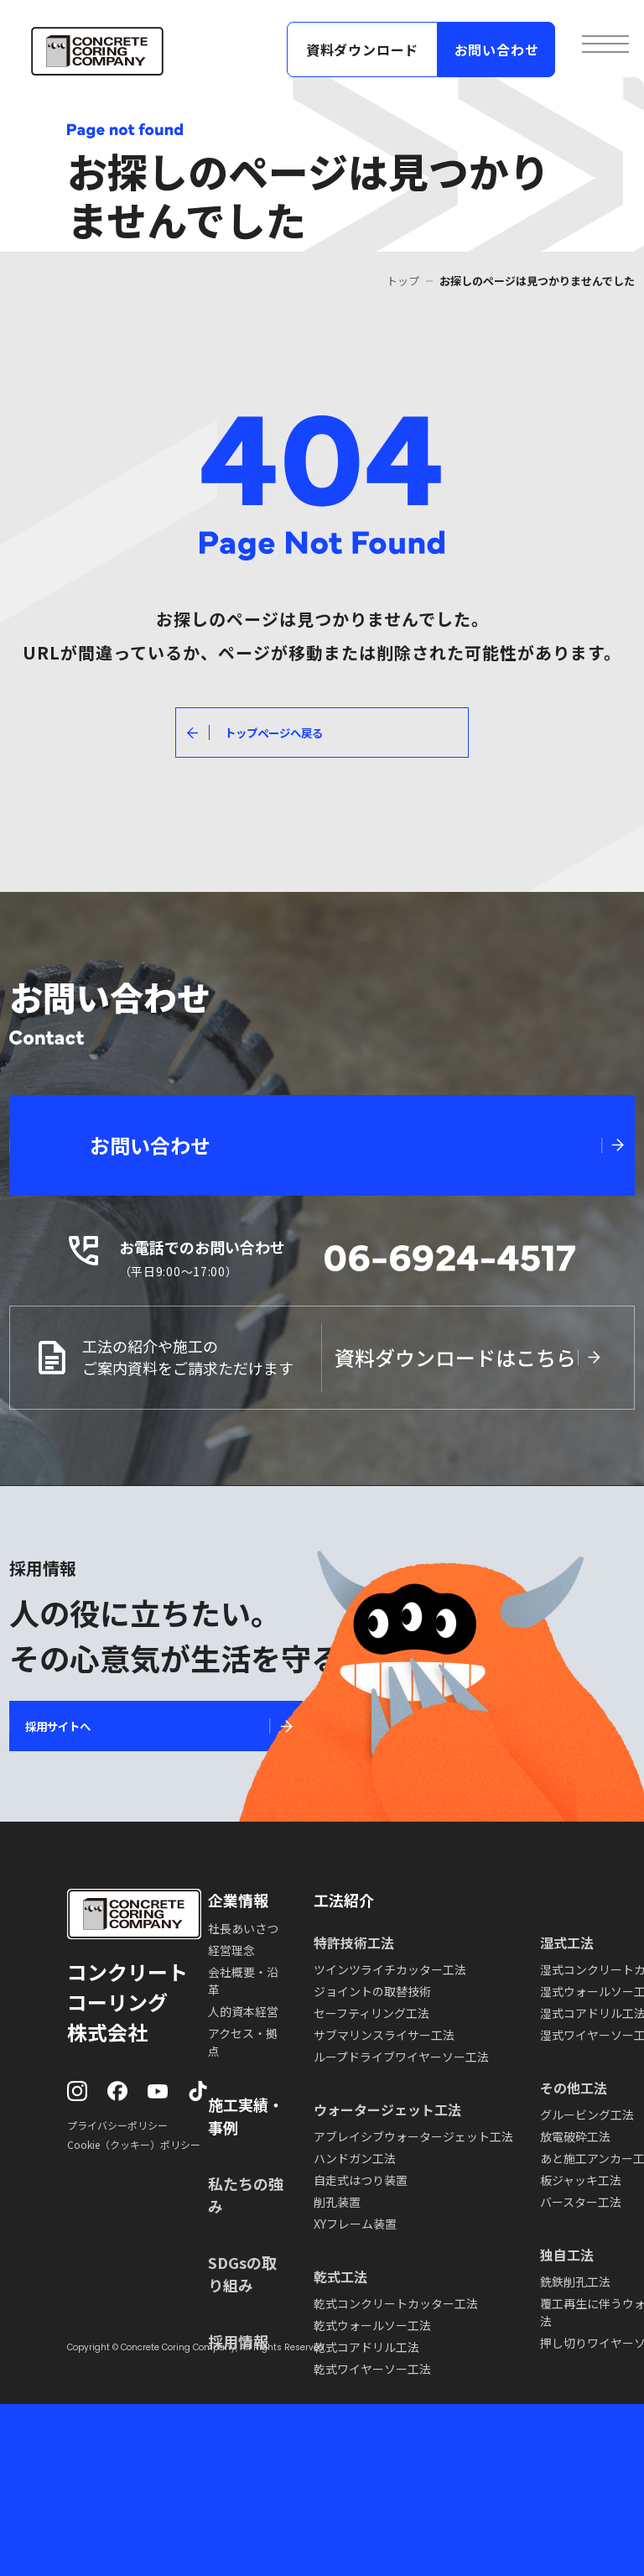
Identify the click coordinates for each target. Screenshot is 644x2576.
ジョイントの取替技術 (372, 1991)
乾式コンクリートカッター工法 (396, 2303)
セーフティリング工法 (371, 2013)
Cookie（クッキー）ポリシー (133, 2144)
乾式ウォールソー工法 (372, 2325)
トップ (403, 281)
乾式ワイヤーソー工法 (372, 2368)
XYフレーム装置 (355, 2223)
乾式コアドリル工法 (366, 2347)
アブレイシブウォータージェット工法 (413, 2136)
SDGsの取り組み (242, 2273)
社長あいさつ (243, 1928)
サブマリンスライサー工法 (384, 2034)
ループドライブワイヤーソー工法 (401, 2056)
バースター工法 (580, 2201)
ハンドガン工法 (355, 2158)
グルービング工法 (587, 2114)
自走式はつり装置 (361, 2180)
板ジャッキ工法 (580, 2180)
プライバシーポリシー (117, 2125)
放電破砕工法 (575, 2136)
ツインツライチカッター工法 (390, 1969)
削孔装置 (337, 2201)
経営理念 (231, 1950)
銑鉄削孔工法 (575, 2281)
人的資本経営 (243, 2011)
